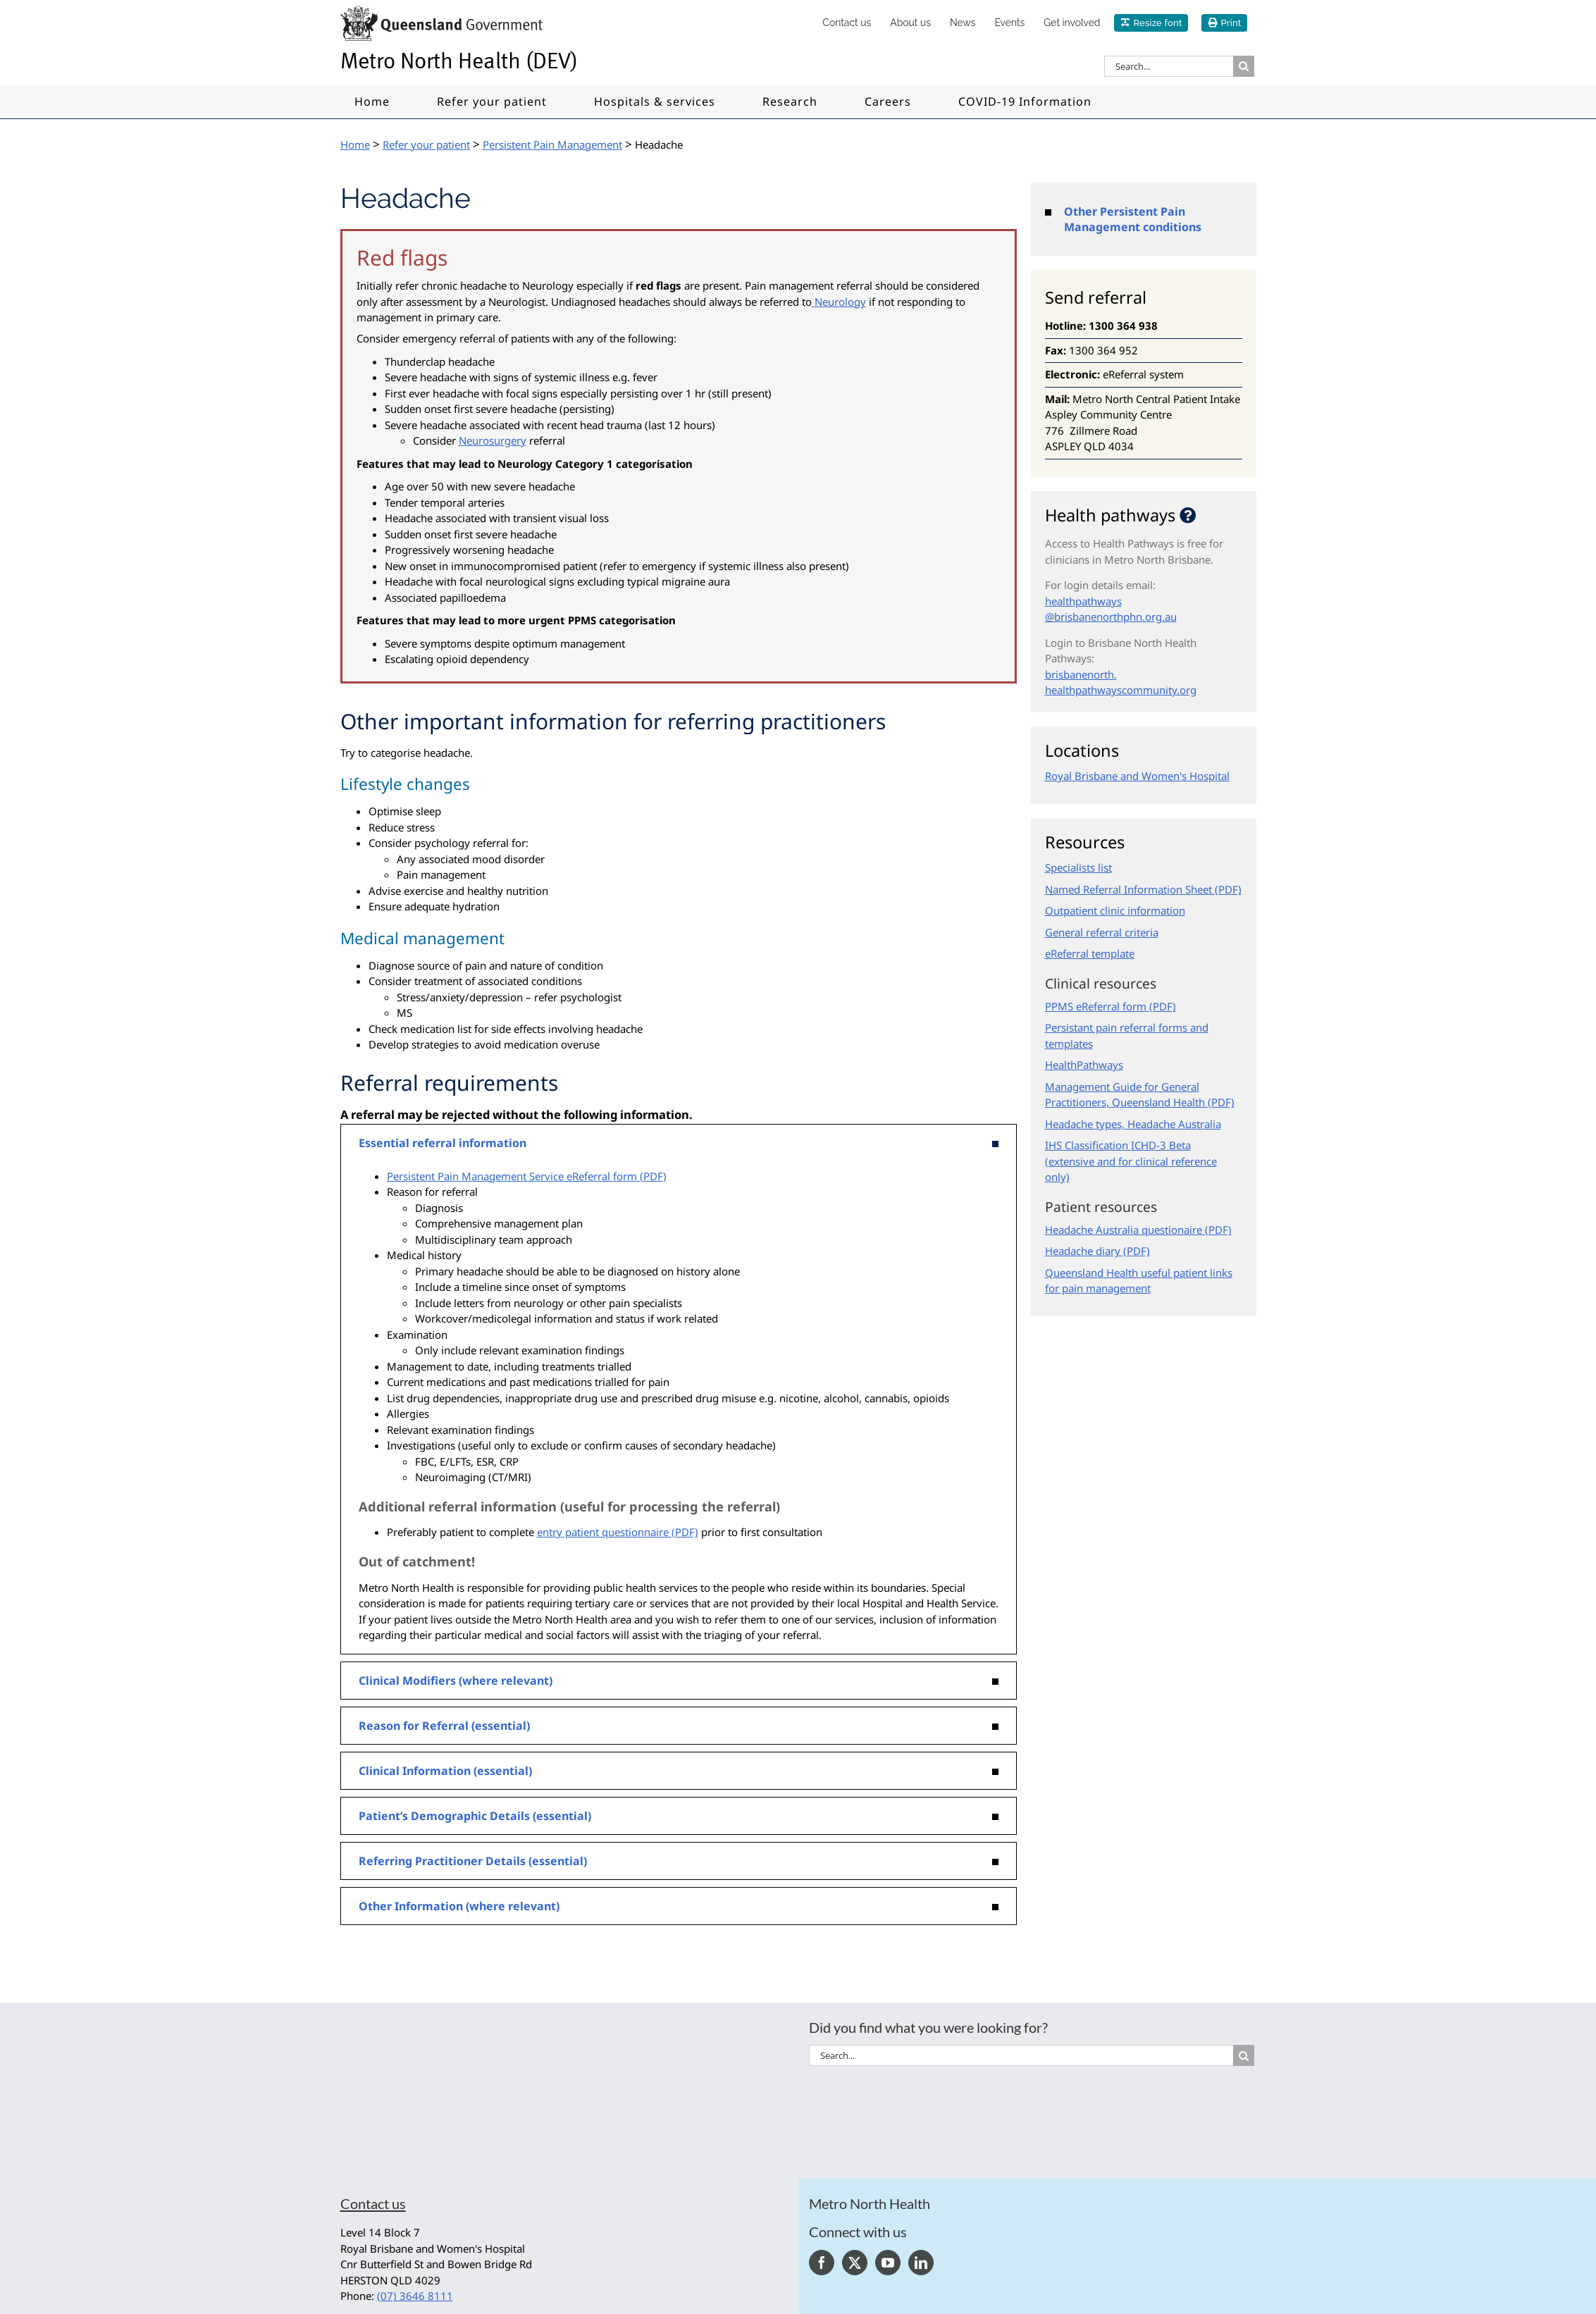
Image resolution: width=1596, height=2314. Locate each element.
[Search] (1243, 66)
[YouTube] (888, 2262)
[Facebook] (821, 2262)
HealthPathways (1084, 1065)
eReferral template (1089, 953)
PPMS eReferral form (1095, 1006)
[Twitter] (854, 2262)
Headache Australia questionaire (1123, 1230)
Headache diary (1082, 1251)
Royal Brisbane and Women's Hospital (1137, 776)
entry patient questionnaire (603, 1532)
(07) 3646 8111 (415, 2296)
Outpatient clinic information (1115, 910)
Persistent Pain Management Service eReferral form (512, 1176)
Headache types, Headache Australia (1133, 1124)
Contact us (373, 2203)
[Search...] (1168, 66)
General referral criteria (1101, 932)
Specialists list (1078, 867)
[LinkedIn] (921, 2262)
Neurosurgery (492, 440)
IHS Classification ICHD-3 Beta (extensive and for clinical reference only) (1131, 1161)
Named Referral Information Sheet (1128, 889)
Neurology (839, 302)
